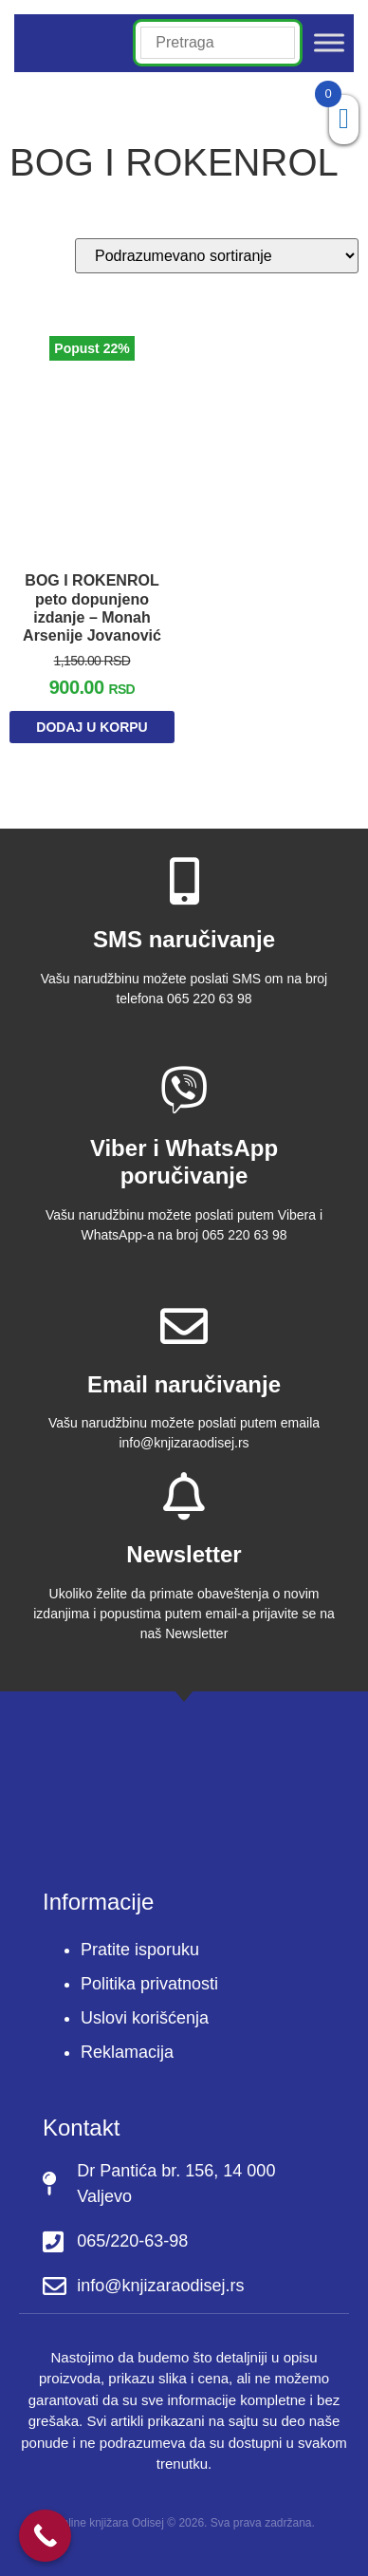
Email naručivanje (184, 1384)
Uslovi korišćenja (145, 2017)
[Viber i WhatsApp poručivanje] (184, 1089)
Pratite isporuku (140, 1949)
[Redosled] (217, 255)
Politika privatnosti (149, 1983)
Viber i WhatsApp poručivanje (184, 1161)
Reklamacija (127, 2052)
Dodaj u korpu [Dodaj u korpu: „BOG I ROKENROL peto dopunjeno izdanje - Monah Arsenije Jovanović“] (91, 727)
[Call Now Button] (45, 2536)
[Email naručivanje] (184, 1326)
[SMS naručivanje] (184, 881)
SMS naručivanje (184, 939)
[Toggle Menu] (329, 43)
